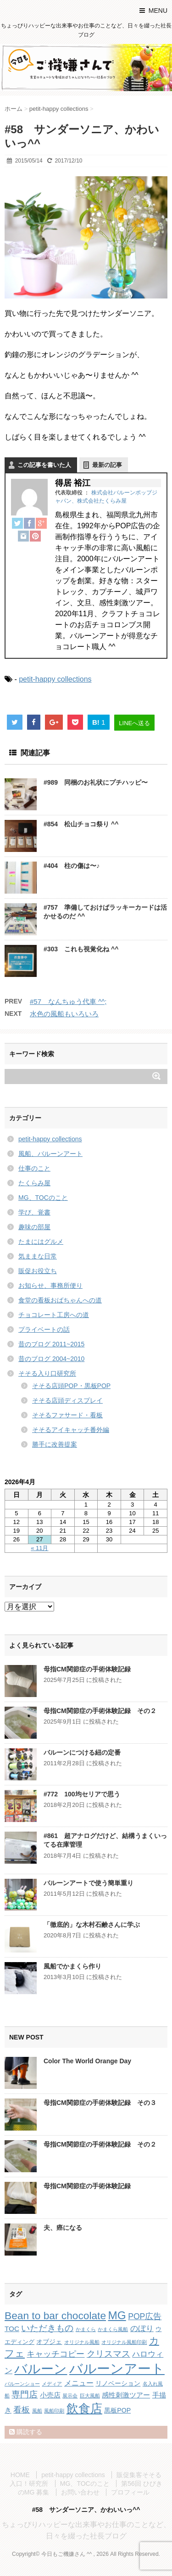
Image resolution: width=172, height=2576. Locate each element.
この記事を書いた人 (44, 464)
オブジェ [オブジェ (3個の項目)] (49, 2341)
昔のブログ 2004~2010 (51, 1358)
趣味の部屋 (34, 1227)
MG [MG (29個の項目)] (117, 2315)
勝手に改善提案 (54, 1444)
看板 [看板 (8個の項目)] (21, 2409)
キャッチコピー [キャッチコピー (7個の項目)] (55, 2354)
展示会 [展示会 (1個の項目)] (70, 2395)
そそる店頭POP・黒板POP (71, 1385)
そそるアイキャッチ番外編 (70, 1429)
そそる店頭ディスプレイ (67, 1400)
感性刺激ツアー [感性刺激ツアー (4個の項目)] (126, 2395)
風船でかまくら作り (72, 1966)
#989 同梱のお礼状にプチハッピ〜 (96, 782)
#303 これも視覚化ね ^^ (81, 949)
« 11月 (39, 1548)
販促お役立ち (37, 1270)
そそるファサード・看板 (67, 1415)
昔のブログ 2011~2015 (51, 1344)
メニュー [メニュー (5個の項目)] (79, 2383)
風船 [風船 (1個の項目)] (37, 2410)
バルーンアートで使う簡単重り (88, 1883)
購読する (25, 2431)
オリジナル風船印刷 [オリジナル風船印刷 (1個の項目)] (124, 2342)
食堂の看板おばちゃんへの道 (60, 1300)
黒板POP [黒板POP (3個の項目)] (117, 2410)
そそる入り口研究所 (47, 1373)
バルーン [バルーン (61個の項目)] (40, 2369)
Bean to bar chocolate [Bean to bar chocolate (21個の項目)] (55, 2315)
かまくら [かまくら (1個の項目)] (86, 2329)
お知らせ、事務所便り (50, 1285)
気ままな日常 (37, 1256)
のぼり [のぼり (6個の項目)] (142, 2328)
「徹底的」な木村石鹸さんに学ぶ (92, 1924)
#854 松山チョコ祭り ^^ (81, 824)
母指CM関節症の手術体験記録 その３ (100, 2102)
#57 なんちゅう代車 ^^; (68, 1001)
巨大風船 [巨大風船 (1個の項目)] (90, 2395)
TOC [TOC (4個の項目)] (12, 2328)
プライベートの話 (44, 1329)
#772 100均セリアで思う (82, 1794)
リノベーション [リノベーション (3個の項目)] (117, 2383)
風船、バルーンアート (50, 1153)
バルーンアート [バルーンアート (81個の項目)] (117, 2368)
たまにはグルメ (40, 1241)
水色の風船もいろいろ (64, 1014)
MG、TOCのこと (43, 1197)
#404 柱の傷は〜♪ (72, 865)
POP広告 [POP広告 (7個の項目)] (144, 2316)
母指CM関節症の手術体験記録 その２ (100, 1710)
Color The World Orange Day (87, 2061)
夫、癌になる (63, 2227)
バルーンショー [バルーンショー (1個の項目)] (22, 2383)
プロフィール (130, 2492)
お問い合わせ (80, 2492)
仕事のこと (34, 1168)
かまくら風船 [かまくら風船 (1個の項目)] (113, 2329)
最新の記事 (107, 464)
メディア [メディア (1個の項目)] (52, 2383)
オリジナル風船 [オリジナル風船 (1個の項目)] (82, 2342)
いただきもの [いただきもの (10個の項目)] (47, 2328)
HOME (20, 2474)
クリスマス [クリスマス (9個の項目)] (108, 2354)
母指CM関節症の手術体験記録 (87, 1669)
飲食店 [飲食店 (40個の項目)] (84, 2408)
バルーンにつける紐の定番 (82, 1752)
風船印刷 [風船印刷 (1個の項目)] (54, 2410)
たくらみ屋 (34, 1183)
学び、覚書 (34, 1212)
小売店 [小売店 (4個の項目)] (50, 2395)
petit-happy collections (55, 679)
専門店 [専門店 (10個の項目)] (24, 2394)
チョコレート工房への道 (53, 1314)
